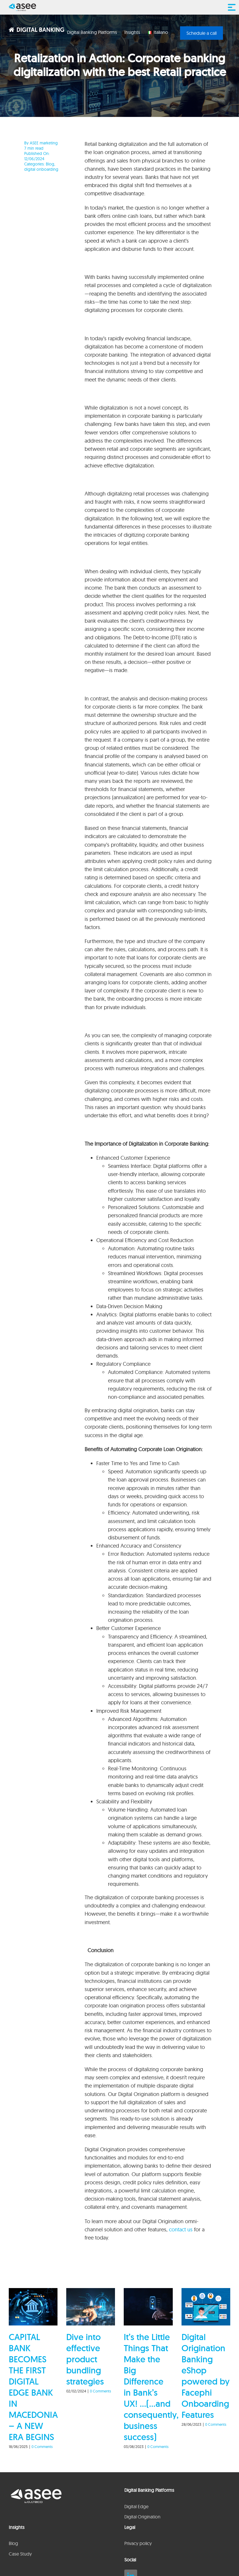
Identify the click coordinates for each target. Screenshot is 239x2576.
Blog (50, 164)
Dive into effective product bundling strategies (85, 2359)
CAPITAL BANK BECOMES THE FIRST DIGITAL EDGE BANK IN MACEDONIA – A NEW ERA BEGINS (33, 2387)
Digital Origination (142, 2517)
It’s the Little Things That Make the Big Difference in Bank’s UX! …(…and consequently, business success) (151, 2387)
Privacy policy (138, 2543)
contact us (181, 2229)
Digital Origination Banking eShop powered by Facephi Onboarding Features (206, 2375)
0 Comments (42, 2446)
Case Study (20, 2554)
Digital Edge (136, 2506)
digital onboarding (41, 169)
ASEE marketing (44, 143)
